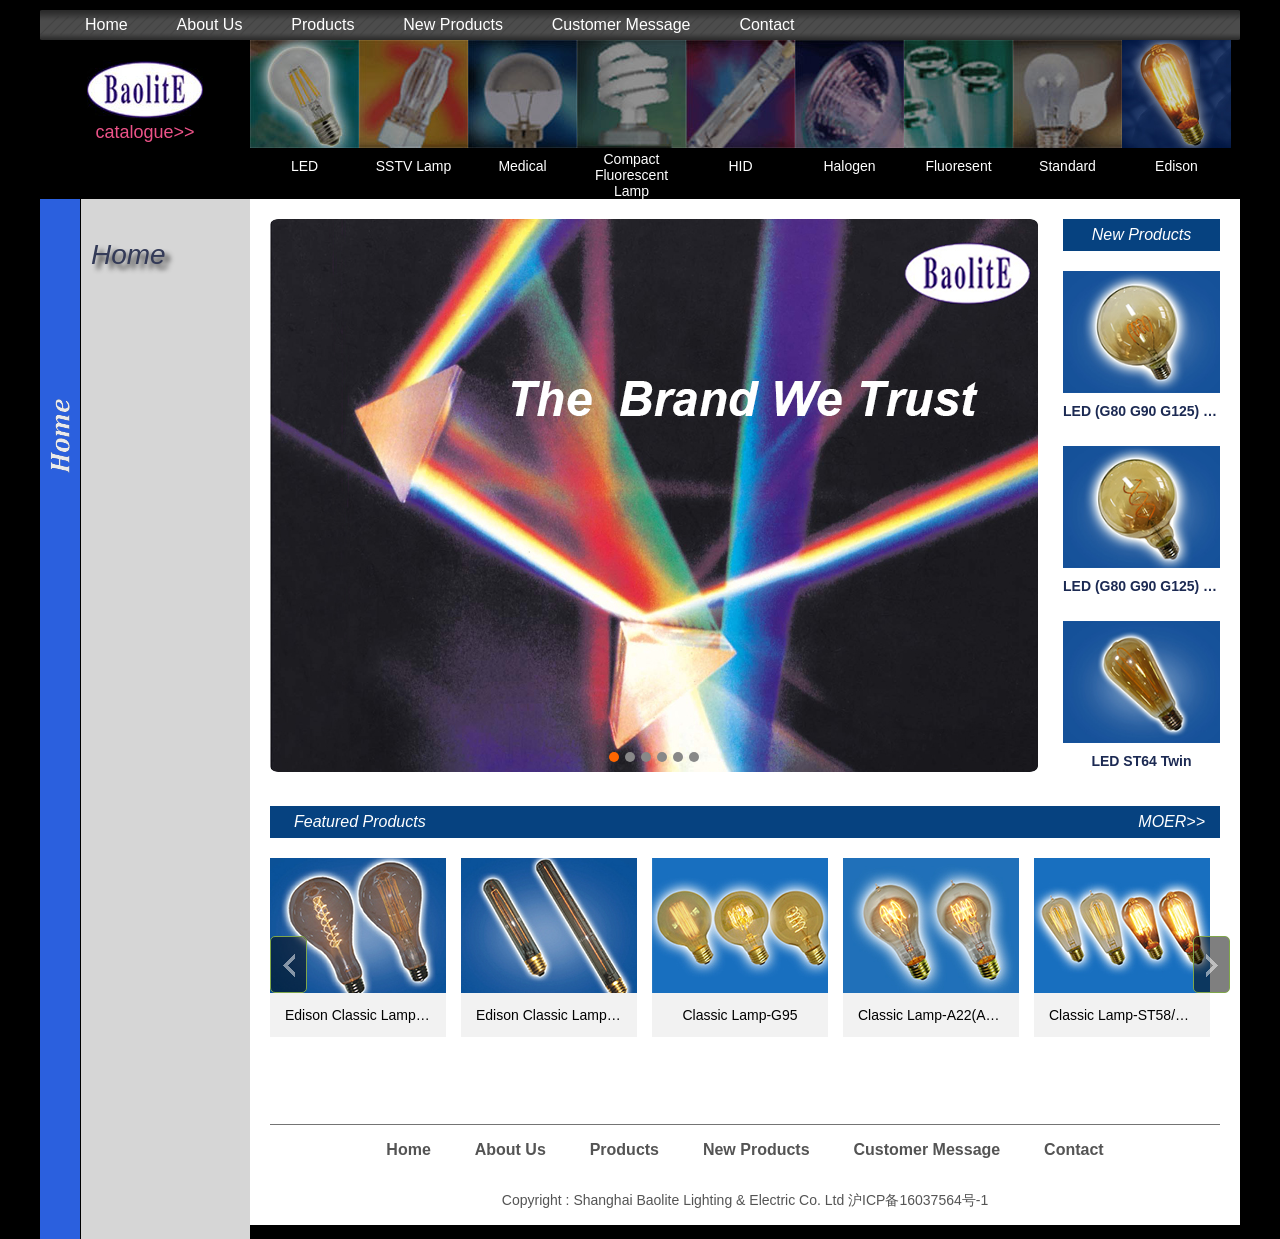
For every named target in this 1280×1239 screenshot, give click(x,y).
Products (322, 24)
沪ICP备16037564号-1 (918, 1200)
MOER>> (1171, 821)
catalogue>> (144, 132)
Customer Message (621, 24)
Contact (766, 24)
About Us (210, 24)
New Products (453, 24)
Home (106, 24)
